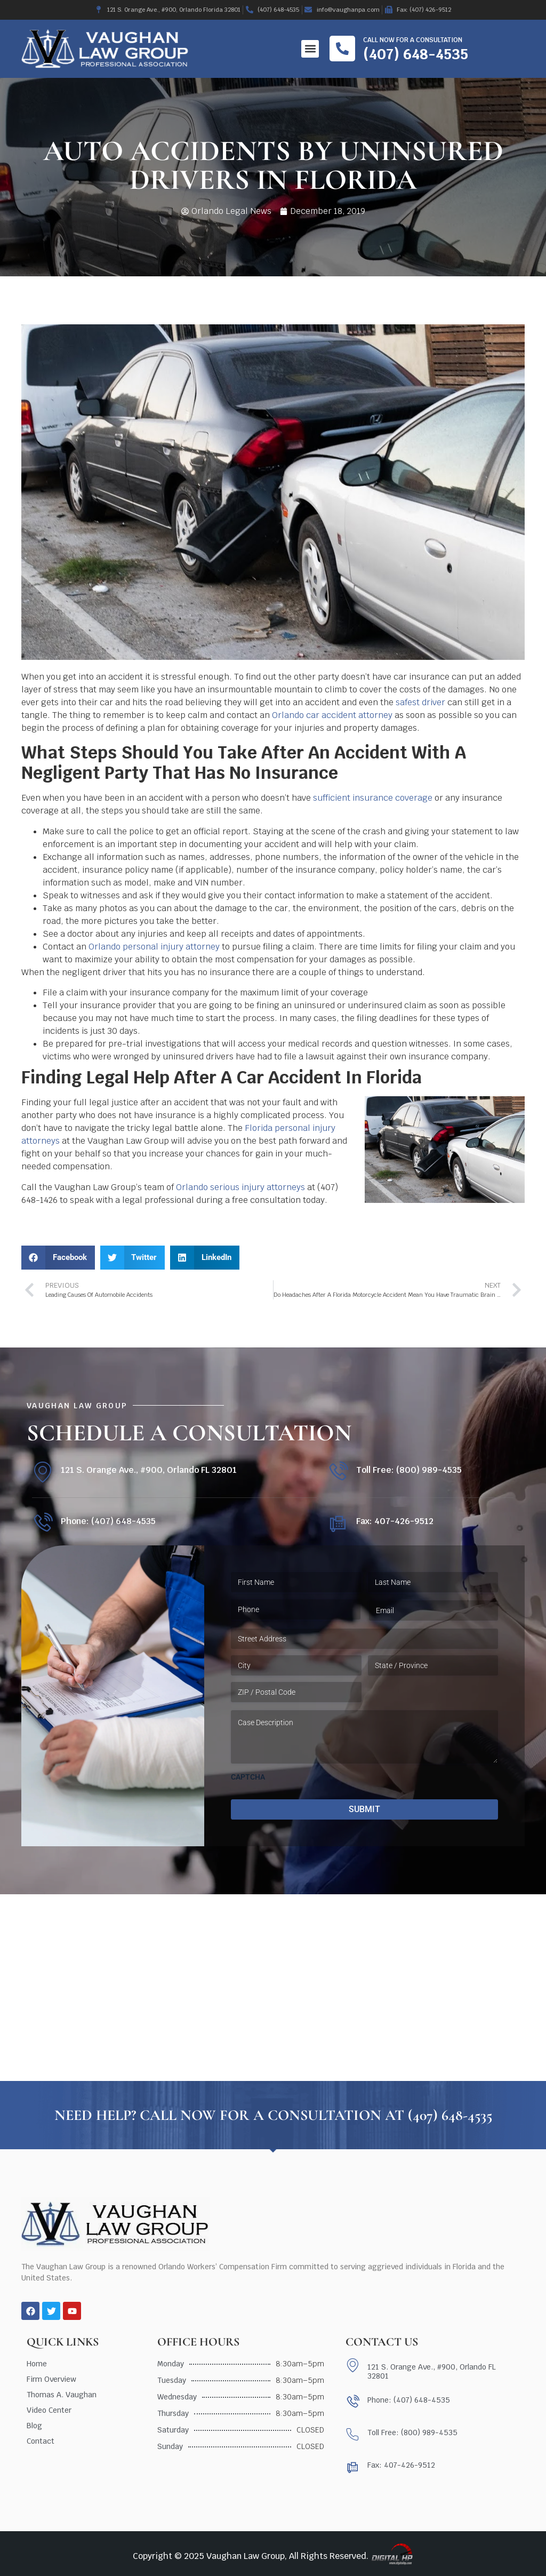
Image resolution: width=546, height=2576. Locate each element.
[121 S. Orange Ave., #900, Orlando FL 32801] (42, 1472)
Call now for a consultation (412, 40)
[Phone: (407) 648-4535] (42, 1523)
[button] (310, 49)
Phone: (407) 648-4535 (108, 1521)
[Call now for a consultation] (342, 48)
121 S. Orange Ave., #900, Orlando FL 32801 (149, 1470)
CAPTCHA (248, 1777)
